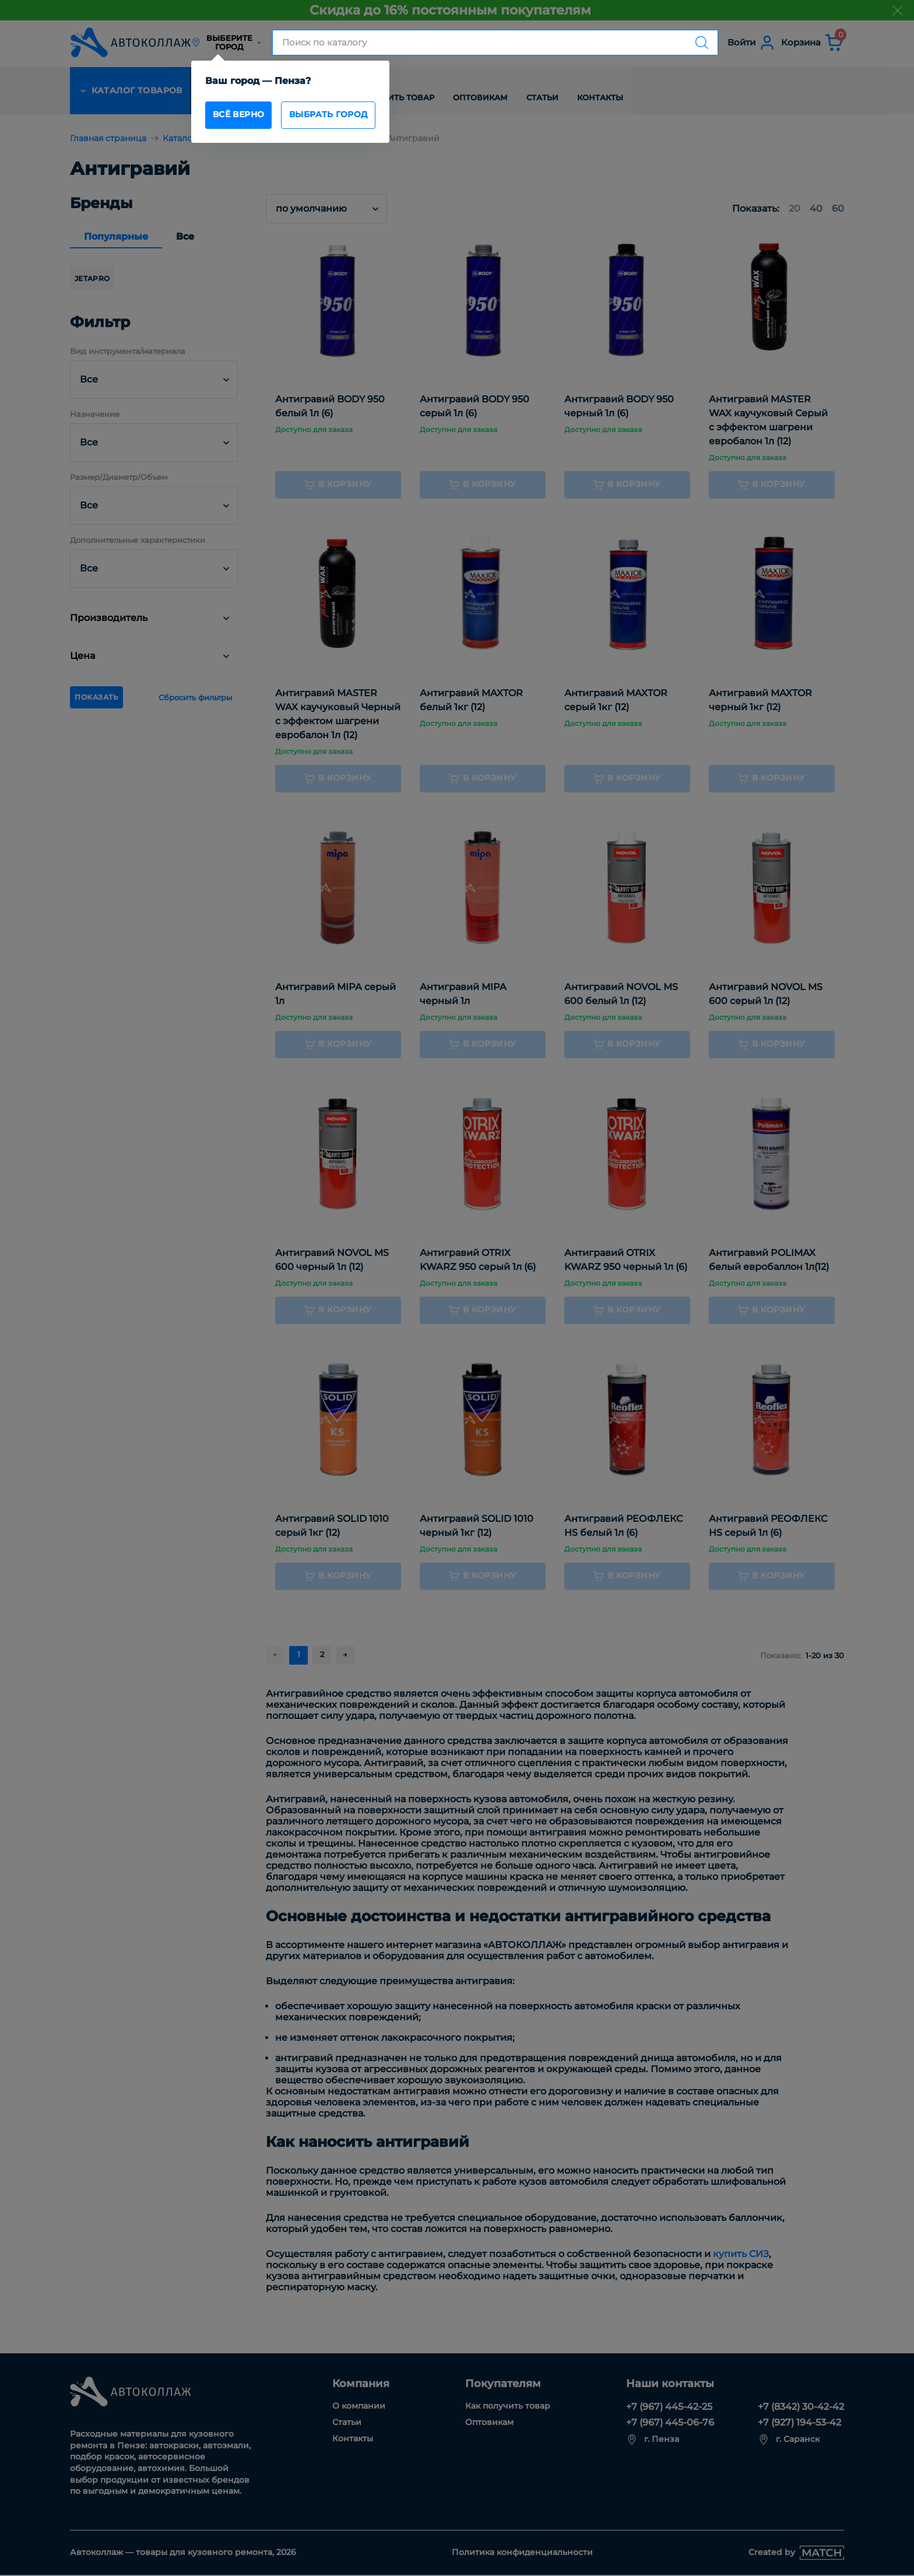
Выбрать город (342, 116)
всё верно (243, 116)
